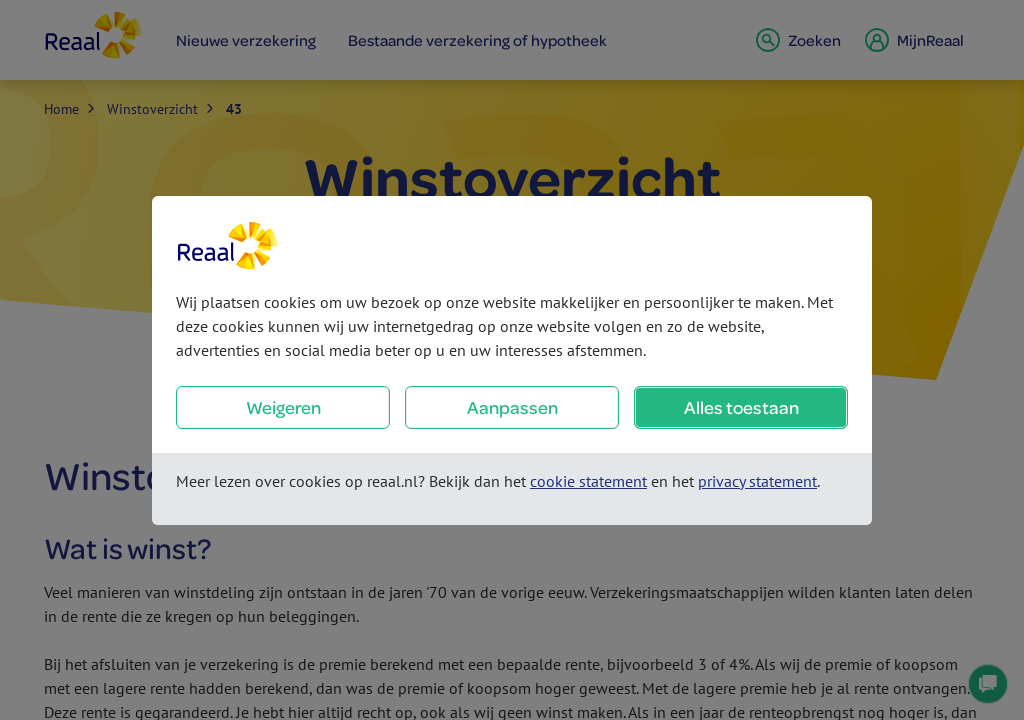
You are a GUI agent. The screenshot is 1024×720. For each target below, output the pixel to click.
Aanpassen (512, 407)
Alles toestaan (741, 407)
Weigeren (283, 407)
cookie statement (588, 481)
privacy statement (757, 481)
